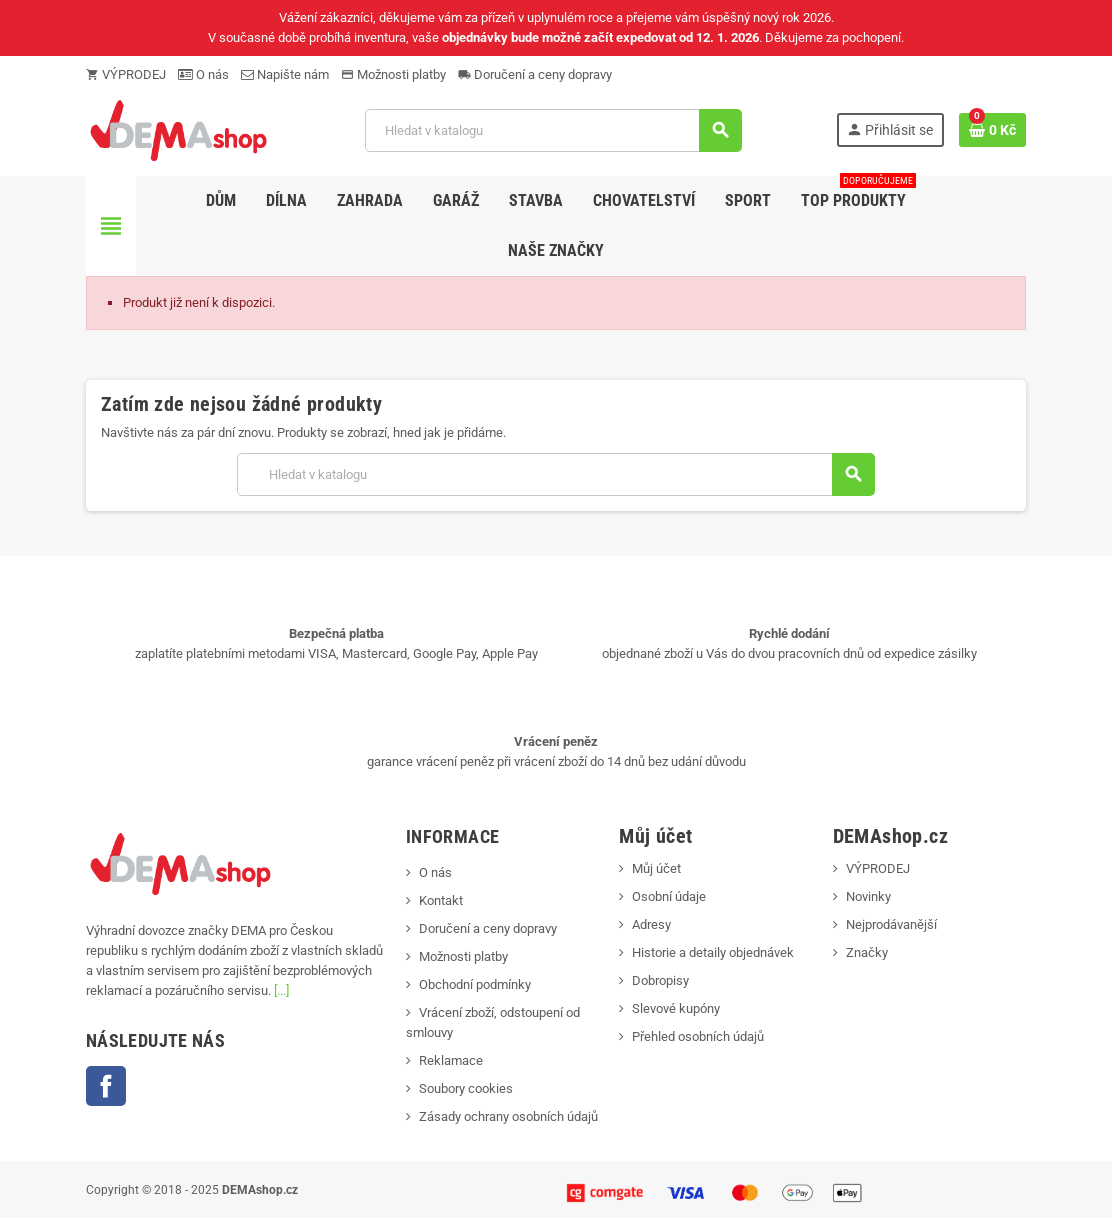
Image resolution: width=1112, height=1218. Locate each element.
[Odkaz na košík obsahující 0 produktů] (992, 130)
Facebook (106, 1086)
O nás (203, 74)
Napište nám (285, 74)
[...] (281, 990)
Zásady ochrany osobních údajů (508, 1116)
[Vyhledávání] (553, 130)
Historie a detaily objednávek (713, 952)
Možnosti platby (393, 74)
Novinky (868, 896)
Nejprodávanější (891, 924)
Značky (867, 952)
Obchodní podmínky (475, 984)
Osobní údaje (669, 896)
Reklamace (451, 1060)
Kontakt (441, 900)
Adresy (651, 924)
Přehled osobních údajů (698, 1036)
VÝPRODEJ (126, 74)
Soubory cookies (466, 1088)
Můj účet (656, 868)
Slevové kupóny (676, 1008)
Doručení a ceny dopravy (535, 74)
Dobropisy (660, 980)
